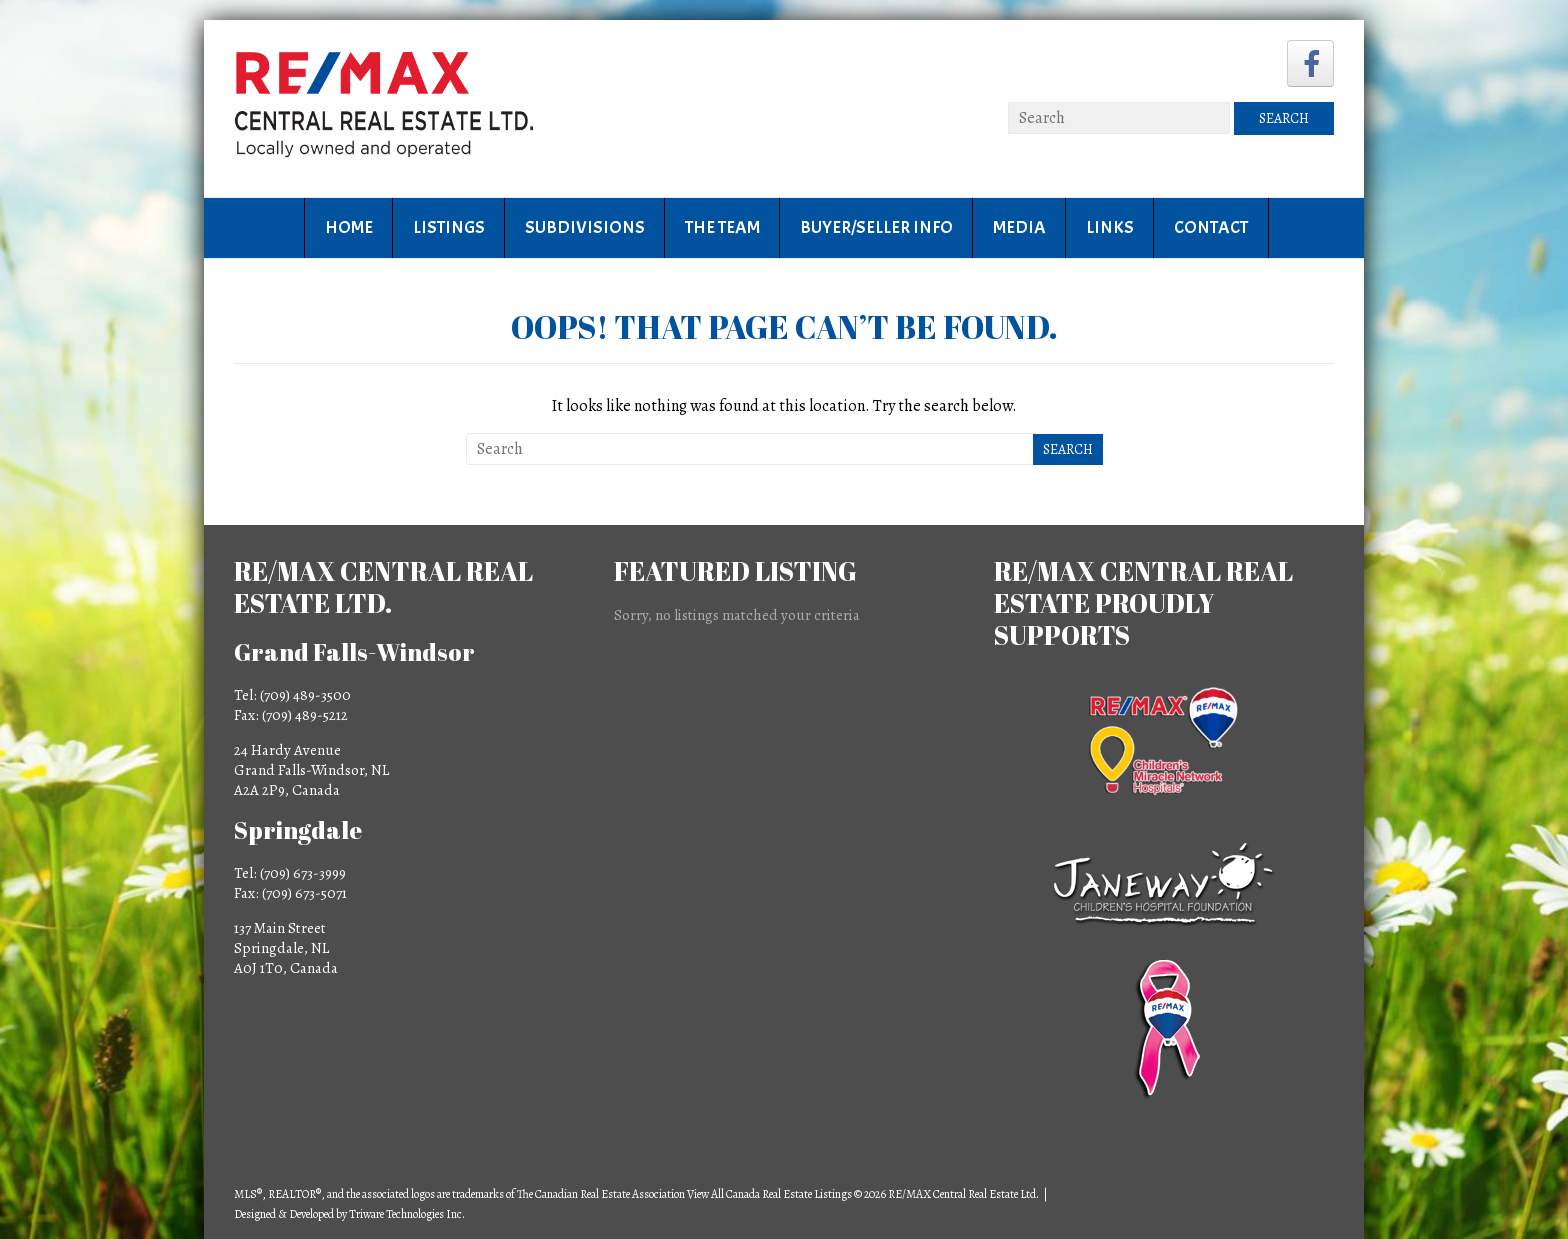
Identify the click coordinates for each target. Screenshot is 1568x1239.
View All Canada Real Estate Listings (769, 1194)
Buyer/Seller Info (876, 227)
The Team (722, 227)
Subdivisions (585, 227)
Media (1019, 227)
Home (349, 227)
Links (1110, 227)
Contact (1211, 227)
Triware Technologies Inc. (407, 1214)
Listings (449, 227)
